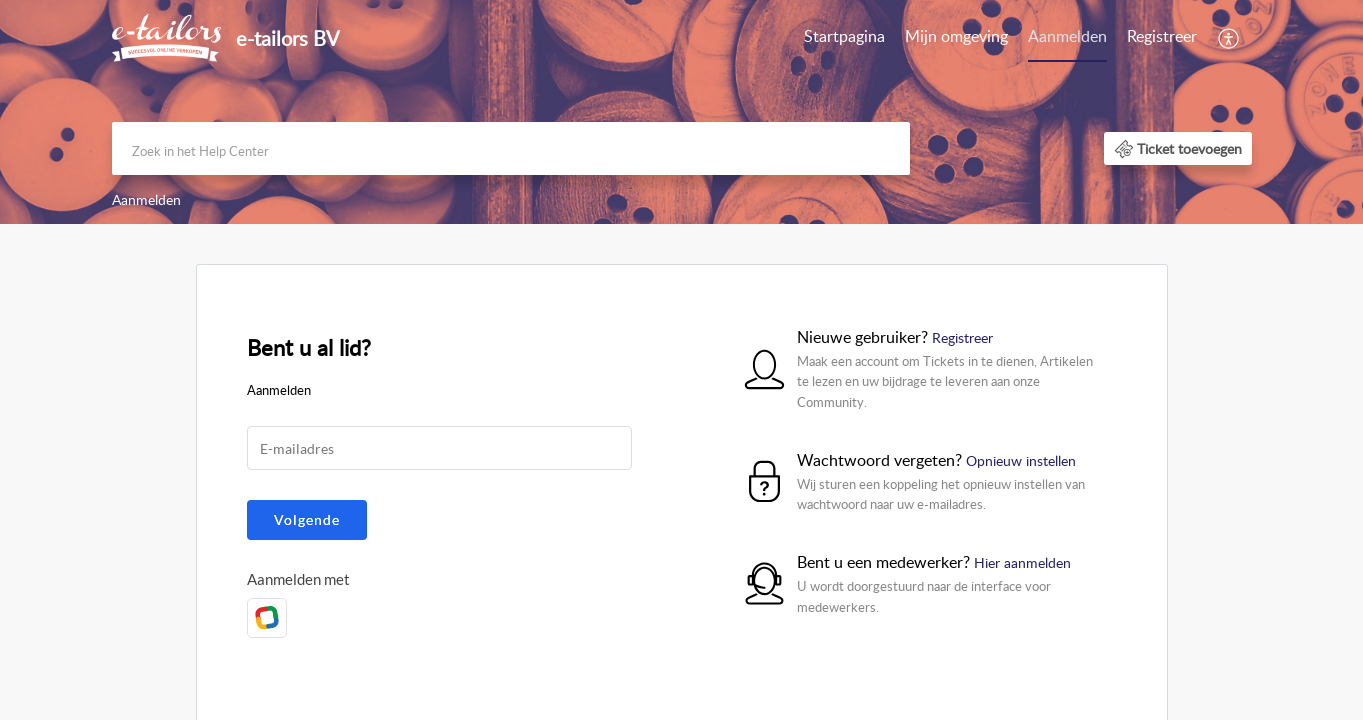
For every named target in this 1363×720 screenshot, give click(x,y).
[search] (511, 148)
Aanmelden (1067, 36)
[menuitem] (1112, 38)
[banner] (681, 112)
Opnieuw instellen (1021, 460)
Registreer (1162, 36)
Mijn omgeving (956, 36)
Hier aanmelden (1022, 562)
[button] (1178, 148)
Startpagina (844, 36)
